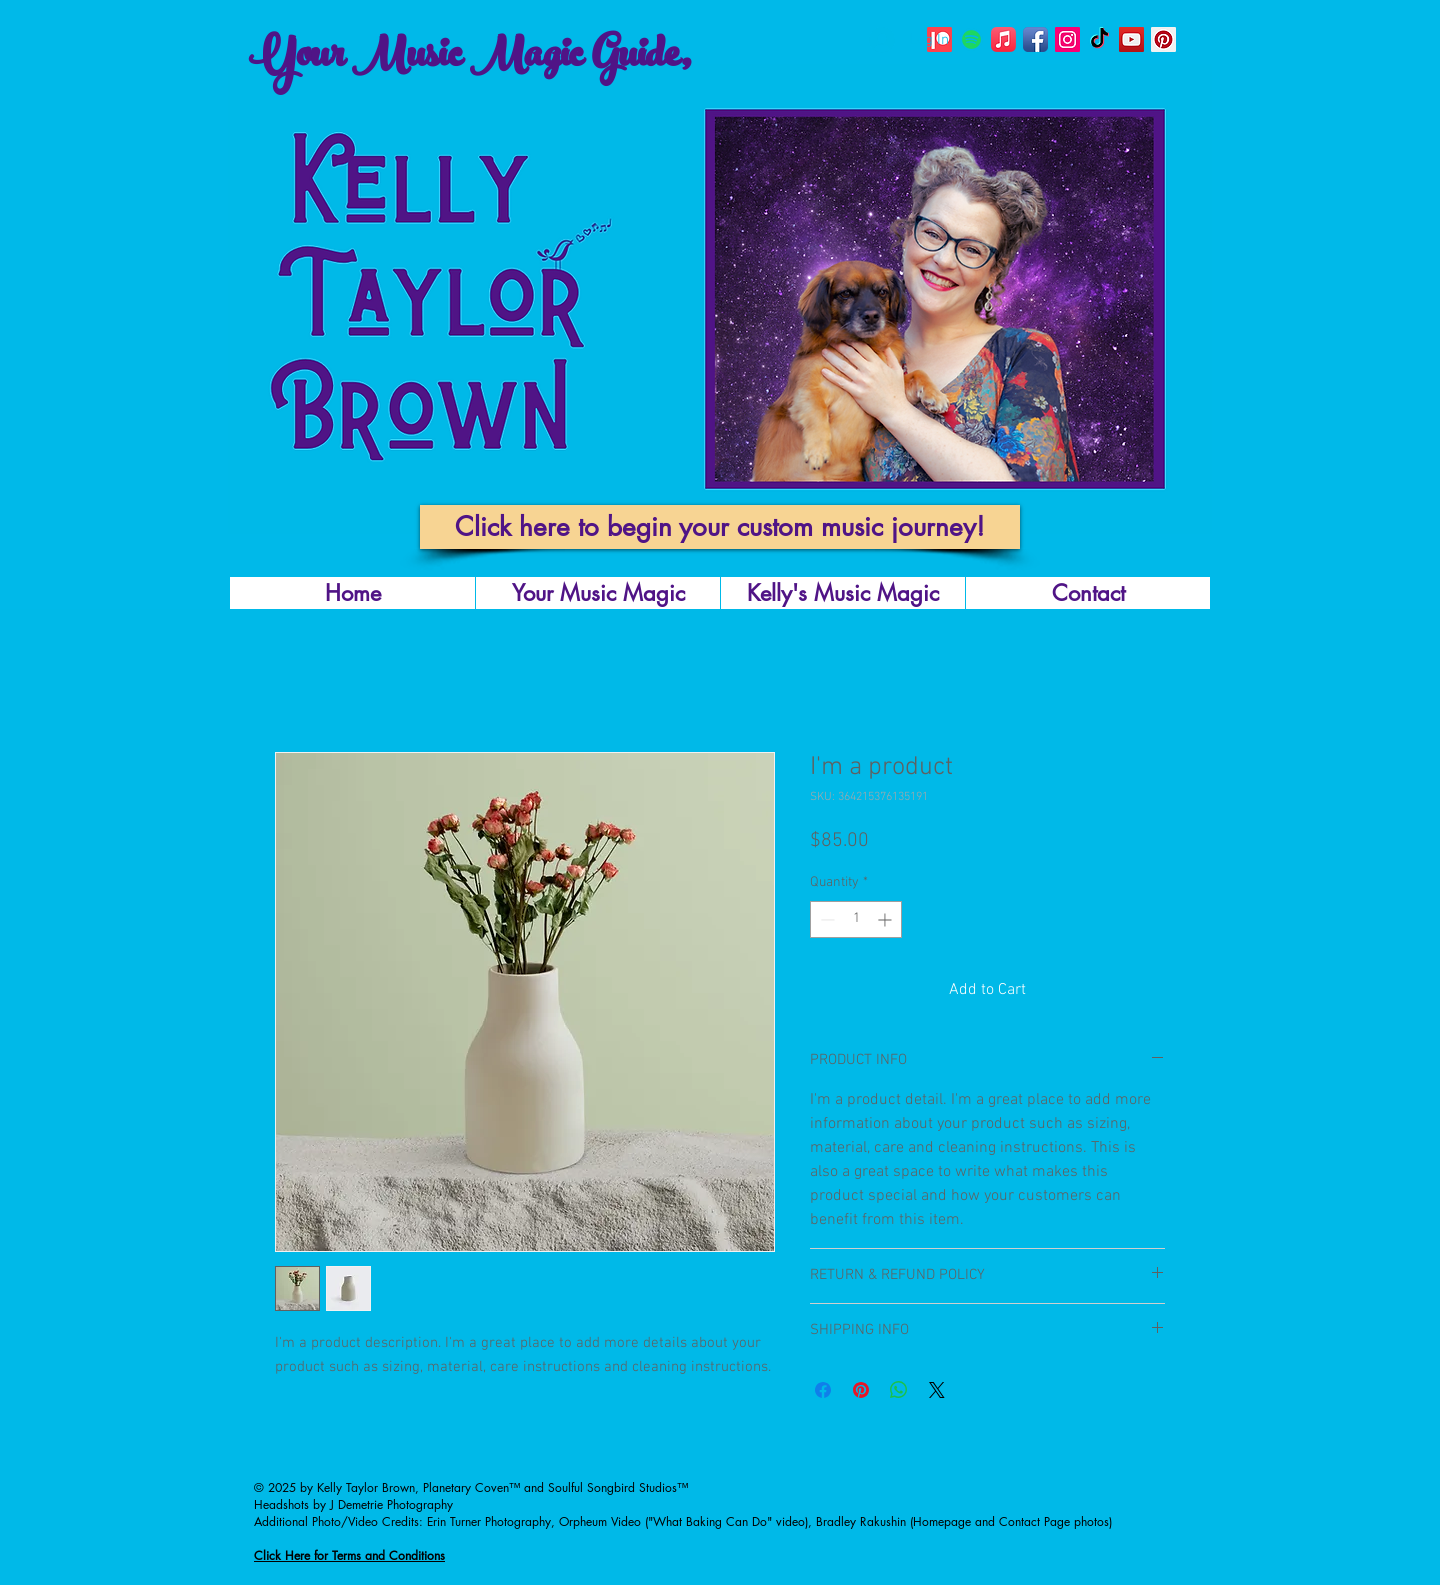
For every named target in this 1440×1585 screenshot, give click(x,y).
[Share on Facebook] (823, 1390)
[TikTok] (1099, 39)
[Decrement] (825, 919)
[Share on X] (937, 1390)
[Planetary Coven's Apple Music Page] (1003, 39)
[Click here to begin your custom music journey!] (720, 527)
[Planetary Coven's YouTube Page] (1131, 39)
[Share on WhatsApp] (899, 1390)
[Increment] (886, 919)
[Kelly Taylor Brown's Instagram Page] (1067, 39)
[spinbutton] (856, 919)
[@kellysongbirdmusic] (1035, 39)
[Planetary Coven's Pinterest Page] (1163, 39)
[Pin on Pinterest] (861, 1390)
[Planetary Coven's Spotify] (971, 39)
